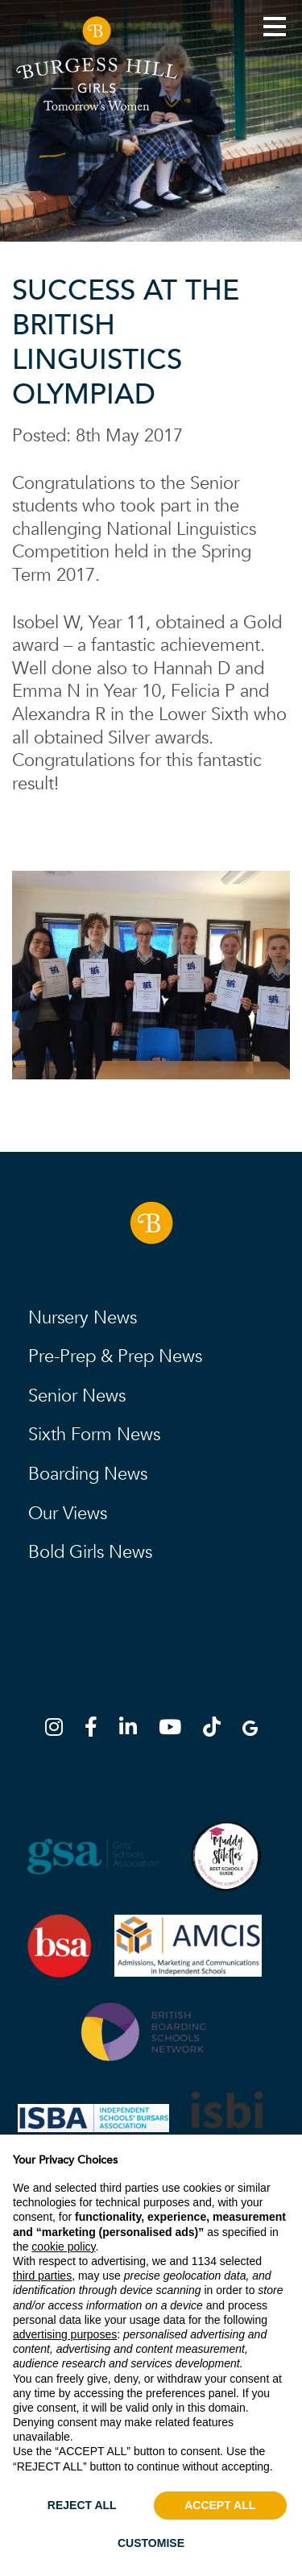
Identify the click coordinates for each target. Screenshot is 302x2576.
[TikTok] (216, 1730)
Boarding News (87, 1474)
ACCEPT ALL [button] (219, 2505)
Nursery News (82, 1318)
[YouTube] (175, 1730)
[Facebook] (96, 1730)
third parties (42, 2275)
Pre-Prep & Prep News (115, 1356)
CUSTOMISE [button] (151, 2543)
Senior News (77, 1396)
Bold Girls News (90, 1552)
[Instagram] (58, 1730)
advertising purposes (65, 2334)
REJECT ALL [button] (82, 2505)
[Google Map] (250, 1730)
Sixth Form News (94, 1435)
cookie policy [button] (63, 2246)
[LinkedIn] (133, 1730)
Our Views (67, 1513)
